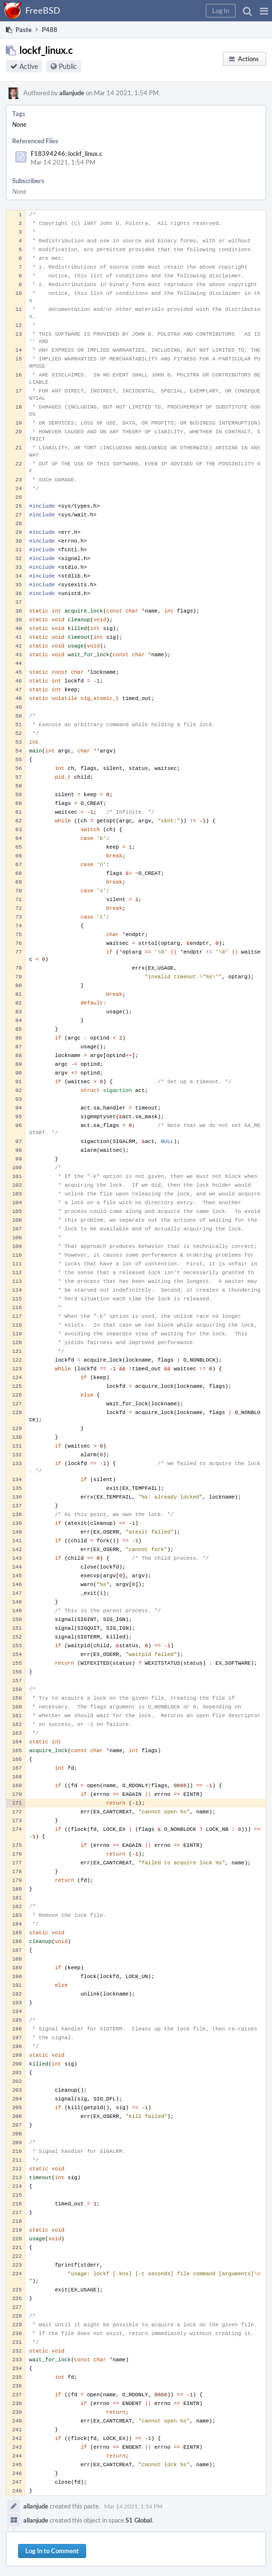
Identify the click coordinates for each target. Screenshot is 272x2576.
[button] (264, 10)
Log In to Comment (52, 2550)
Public (68, 66)
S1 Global (139, 2520)
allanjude (71, 92)
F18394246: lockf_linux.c (66, 153)
